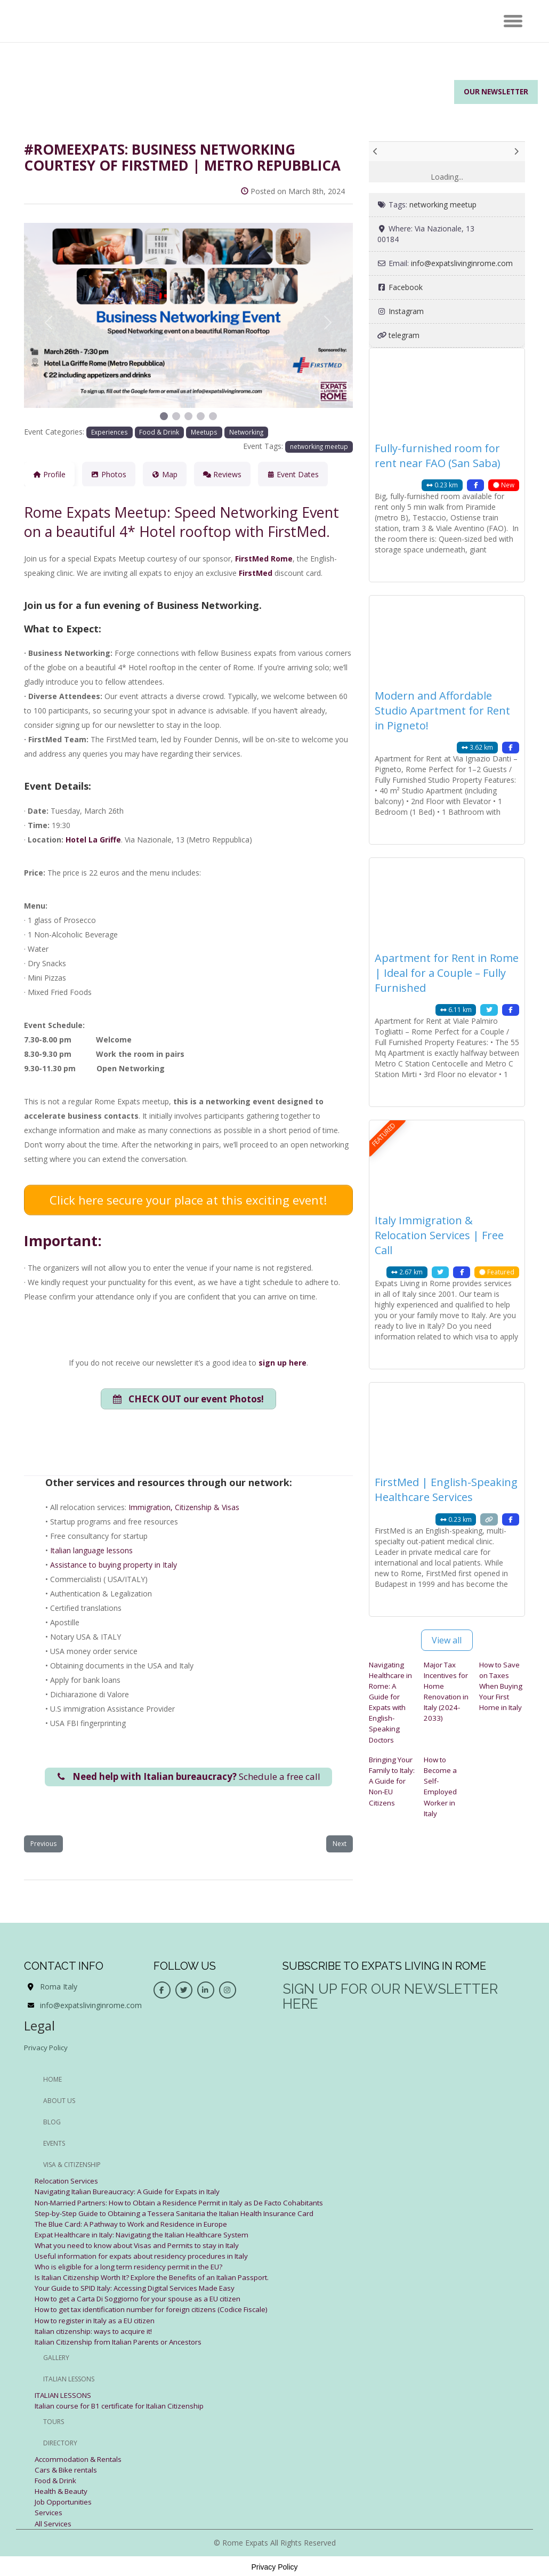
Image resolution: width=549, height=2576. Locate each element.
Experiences (109, 432)
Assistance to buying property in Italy (113, 1562)
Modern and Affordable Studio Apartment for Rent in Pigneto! (442, 710)
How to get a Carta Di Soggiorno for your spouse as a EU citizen (146, 2298)
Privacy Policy (47, 2047)
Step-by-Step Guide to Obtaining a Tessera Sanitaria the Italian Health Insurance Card (181, 2213)
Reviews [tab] (222, 474)
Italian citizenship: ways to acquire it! (97, 2330)
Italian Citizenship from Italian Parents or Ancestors (123, 2341)
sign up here (282, 1358)
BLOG (52, 2121)
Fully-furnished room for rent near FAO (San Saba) (437, 455)
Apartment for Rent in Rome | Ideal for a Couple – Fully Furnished (447, 973)
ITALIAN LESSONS (67, 2394)
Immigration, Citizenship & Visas (183, 1504)
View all (447, 1640)
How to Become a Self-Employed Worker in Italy (441, 1785)
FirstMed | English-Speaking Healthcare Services (446, 1489)
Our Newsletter (493, 93)
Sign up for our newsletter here (390, 1996)
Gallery (56, 2356)
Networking (246, 432)
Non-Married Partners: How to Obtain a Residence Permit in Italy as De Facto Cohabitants (190, 2202)
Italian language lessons (91, 1548)
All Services (54, 2522)
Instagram (406, 311)
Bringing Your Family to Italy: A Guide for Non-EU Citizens (389, 1785)
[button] (48, 322)
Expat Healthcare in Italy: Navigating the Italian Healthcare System (148, 2234)
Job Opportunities (65, 2500)
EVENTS (54, 2143)
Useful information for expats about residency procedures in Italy (147, 2255)
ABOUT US (59, 2100)
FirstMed (255, 573)
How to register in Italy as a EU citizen (100, 2319)
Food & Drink (159, 432)
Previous (43, 1843)
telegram (404, 335)
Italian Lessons (68, 2377)
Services (49, 2511)
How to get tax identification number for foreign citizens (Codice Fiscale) (159, 2309)
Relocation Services (68, 2181)
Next (339, 1843)
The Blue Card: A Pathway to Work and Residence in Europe (138, 2223)
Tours (53, 2420)
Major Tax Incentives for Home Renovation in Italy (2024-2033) (444, 1691)
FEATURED (383, 1134)
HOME (52, 2079)
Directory (60, 2441)
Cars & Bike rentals (68, 2468)
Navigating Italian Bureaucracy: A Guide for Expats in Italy (133, 2191)
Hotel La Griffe (93, 839)
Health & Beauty (63, 2490)
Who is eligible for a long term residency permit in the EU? (134, 2266)
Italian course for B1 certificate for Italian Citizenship (125, 2405)
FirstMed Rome (264, 558)
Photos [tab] (108, 474)
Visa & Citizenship (72, 2164)
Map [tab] (164, 474)
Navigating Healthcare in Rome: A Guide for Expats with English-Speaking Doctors (391, 1701)
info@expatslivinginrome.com (462, 263)
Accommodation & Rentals (81, 2458)
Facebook (406, 287)
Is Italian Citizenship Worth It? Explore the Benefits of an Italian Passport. (160, 2277)
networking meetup (319, 446)
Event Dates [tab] (293, 474)
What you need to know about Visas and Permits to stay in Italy (144, 2245)
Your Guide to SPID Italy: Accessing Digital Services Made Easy (142, 2287)
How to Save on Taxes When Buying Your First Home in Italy (502, 1685)
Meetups (204, 432)
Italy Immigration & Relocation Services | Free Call (439, 1235)
